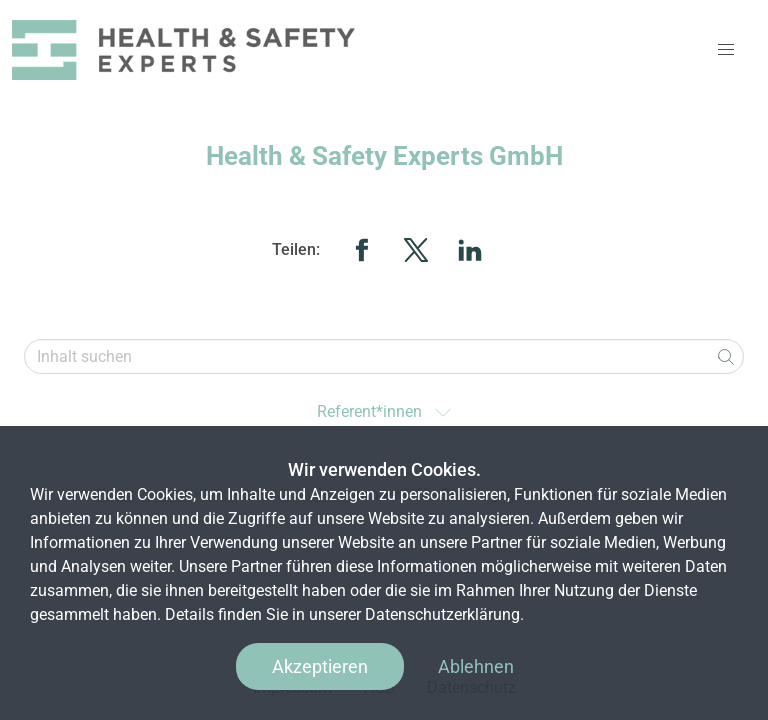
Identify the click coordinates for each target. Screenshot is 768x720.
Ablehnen (476, 666)
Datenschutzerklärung (442, 614)
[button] (726, 50)
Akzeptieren (320, 666)
